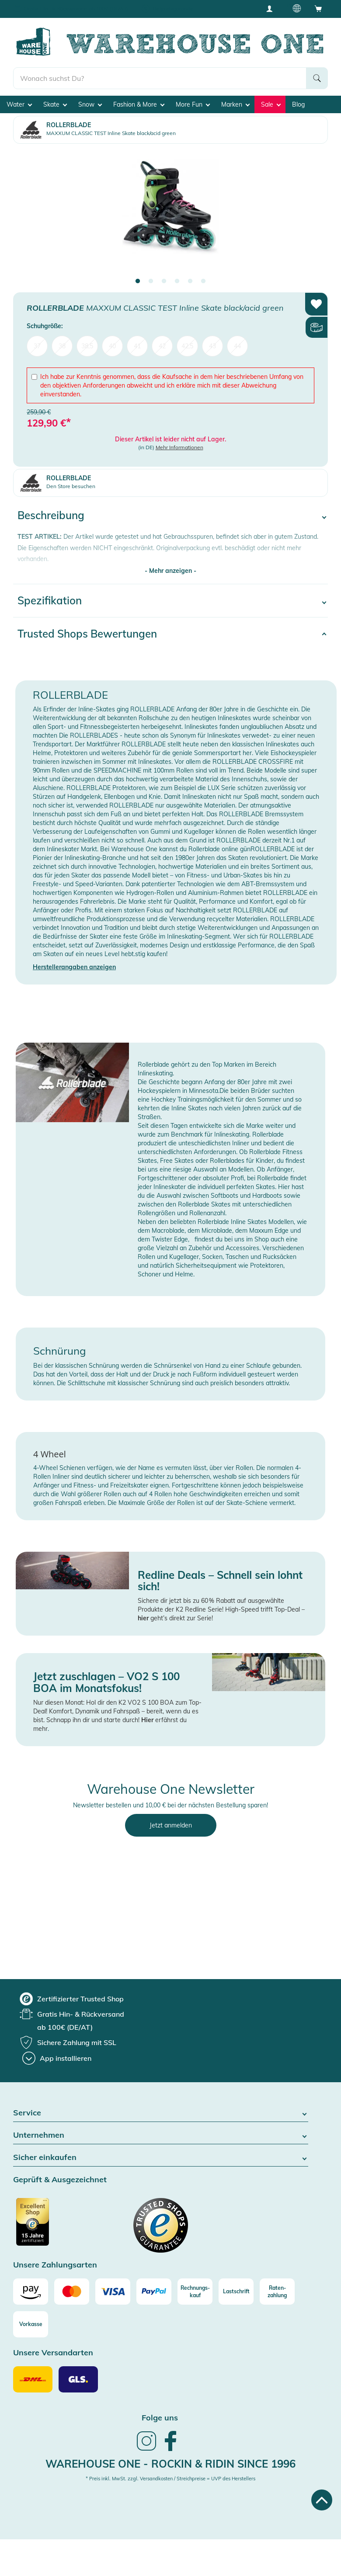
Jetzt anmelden (171, 1825)
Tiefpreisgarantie (172, 8)
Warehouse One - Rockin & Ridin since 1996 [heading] (170, 2463)
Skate (55, 104)
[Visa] (112, 2291)
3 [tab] (164, 281)
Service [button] (160, 2113)
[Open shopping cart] (318, 8)
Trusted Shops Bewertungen (87, 633)
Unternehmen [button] (160, 2135)
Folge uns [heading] (160, 2418)
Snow (90, 104)
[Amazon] (30, 2291)
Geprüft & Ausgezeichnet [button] (60, 2179)
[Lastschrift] (236, 2291)
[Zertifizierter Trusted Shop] (49, 2226)
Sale (271, 104)
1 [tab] (137, 281)
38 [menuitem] (62, 346)
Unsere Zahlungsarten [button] (55, 2265)
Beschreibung (50, 515)
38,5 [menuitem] (87, 346)
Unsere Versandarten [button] (53, 2353)
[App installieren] (57, 2058)
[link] (146, 2450)
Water (19, 104)
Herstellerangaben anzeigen (74, 967)
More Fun (193, 104)
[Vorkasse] (30, 2324)
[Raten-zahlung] (277, 2291)
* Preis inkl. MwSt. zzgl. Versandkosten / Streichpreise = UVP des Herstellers (170, 2478)
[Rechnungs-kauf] (194, 2291)
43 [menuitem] (212, 346)
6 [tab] (203, 281)
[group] (72, 1998)
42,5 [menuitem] (187, 346)
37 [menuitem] (37, 346)
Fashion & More (138, 104)
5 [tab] (190, 281)
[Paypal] (153, 2291)
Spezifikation (49, 600)
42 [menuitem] (162, 346)
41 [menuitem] (137, 346)
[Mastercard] (71, 2291)
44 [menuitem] (237, 346)
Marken (235, 104)
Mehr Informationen (179, 447)
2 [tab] (150, 281)
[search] (159, 78)
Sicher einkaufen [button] (160, 2157)
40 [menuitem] (112, 346)
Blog (298, 104)
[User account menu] (272, 8)
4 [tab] (177, 281)
